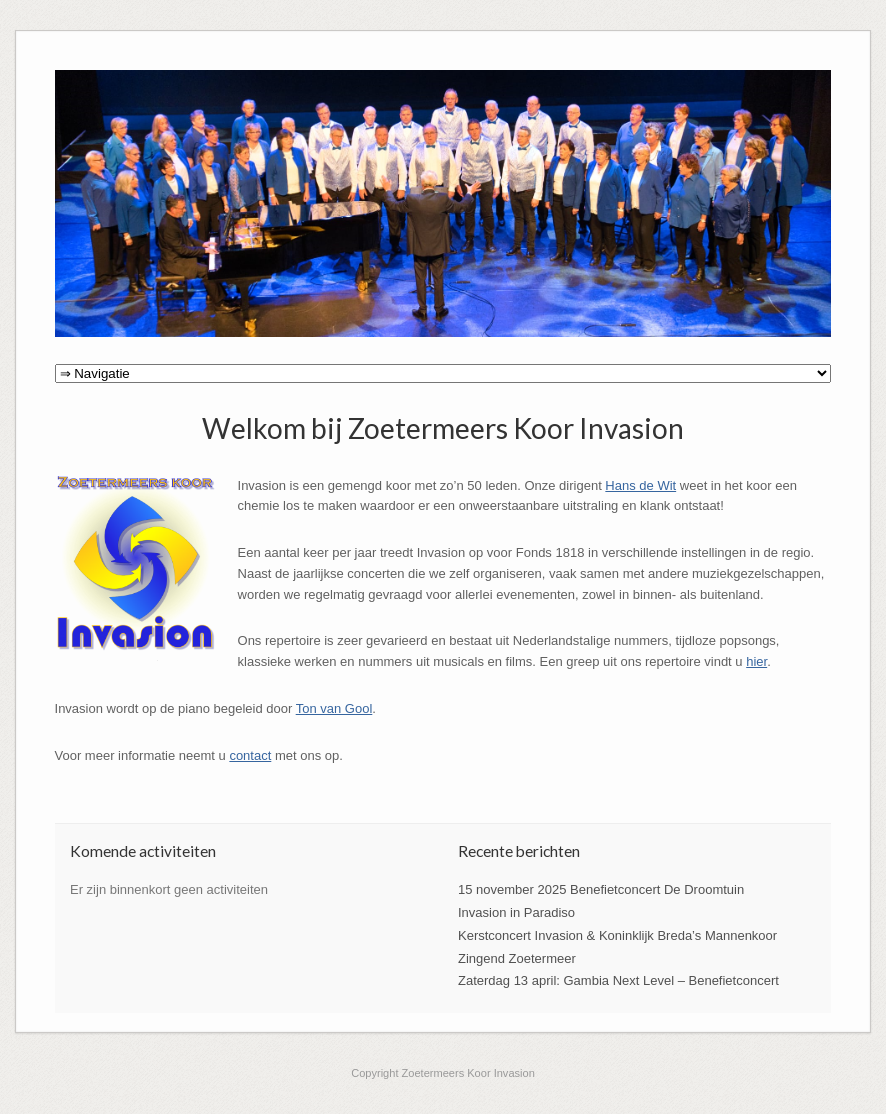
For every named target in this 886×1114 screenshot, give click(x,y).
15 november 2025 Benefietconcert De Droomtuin (601, 889)
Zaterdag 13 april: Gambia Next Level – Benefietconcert (618, 980)
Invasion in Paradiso (516, 912)
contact (250, 755)
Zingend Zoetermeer (517, 958)
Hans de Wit (640, 485)
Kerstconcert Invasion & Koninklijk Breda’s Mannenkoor (617, 935)
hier (756, 661)
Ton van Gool (334, 708)
